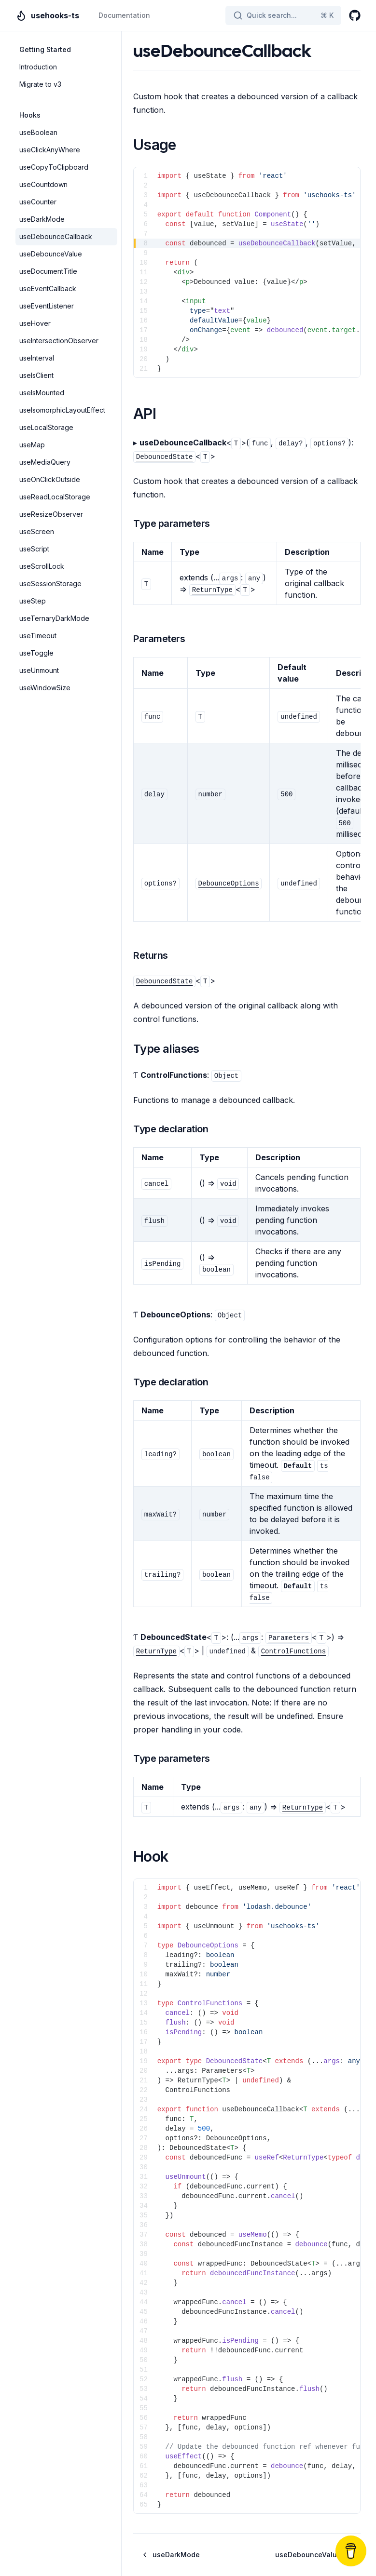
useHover (35, 323)
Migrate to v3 (40, 84)
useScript (34, 549)
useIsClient (36, 375)
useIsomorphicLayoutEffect (62, 410)
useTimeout (37, 635)
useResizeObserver (51, 514)
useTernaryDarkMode (54, 618)
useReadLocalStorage (54, 497)
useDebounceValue (50, 254)
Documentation (124, 15)
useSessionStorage (50, 583)
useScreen (36, 531)
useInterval (36, 358)
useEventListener (46, 306)
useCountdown (43, 184)
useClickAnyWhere (49, 150)
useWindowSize (44, 688)
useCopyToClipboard (53, 167)
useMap (32, 445)
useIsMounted (41, 393)
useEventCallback (47, 288)
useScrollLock (41, 566)
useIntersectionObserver (58, 340)
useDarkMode (42, 219)
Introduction (38, 67)
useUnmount (39, 670)
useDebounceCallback (55, 236)
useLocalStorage (46, 427)
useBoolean (38, 132)
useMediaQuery (44, 462)
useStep (32, 601)
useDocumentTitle (48, 271)
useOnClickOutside (49, 479)
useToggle (36, 653)
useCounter (37, 202)
